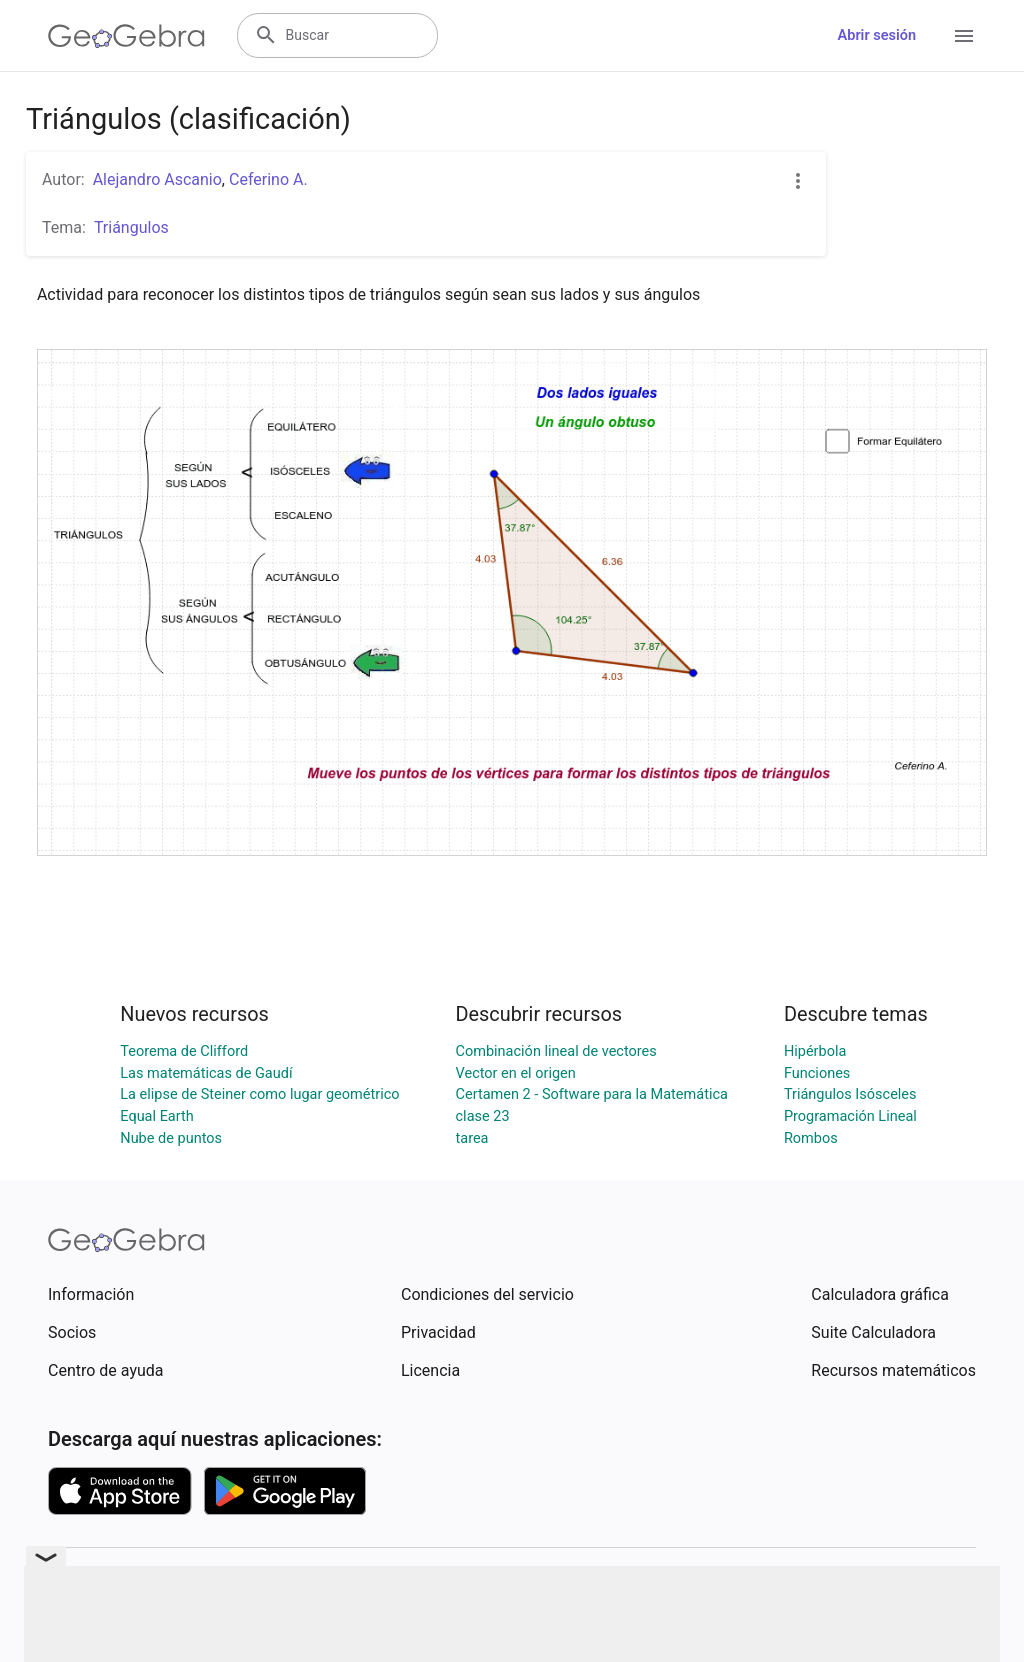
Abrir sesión (877, 35)
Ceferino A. (268, 179)
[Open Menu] (964, 36)
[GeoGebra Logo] (126, 36)
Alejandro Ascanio (157, 179)
